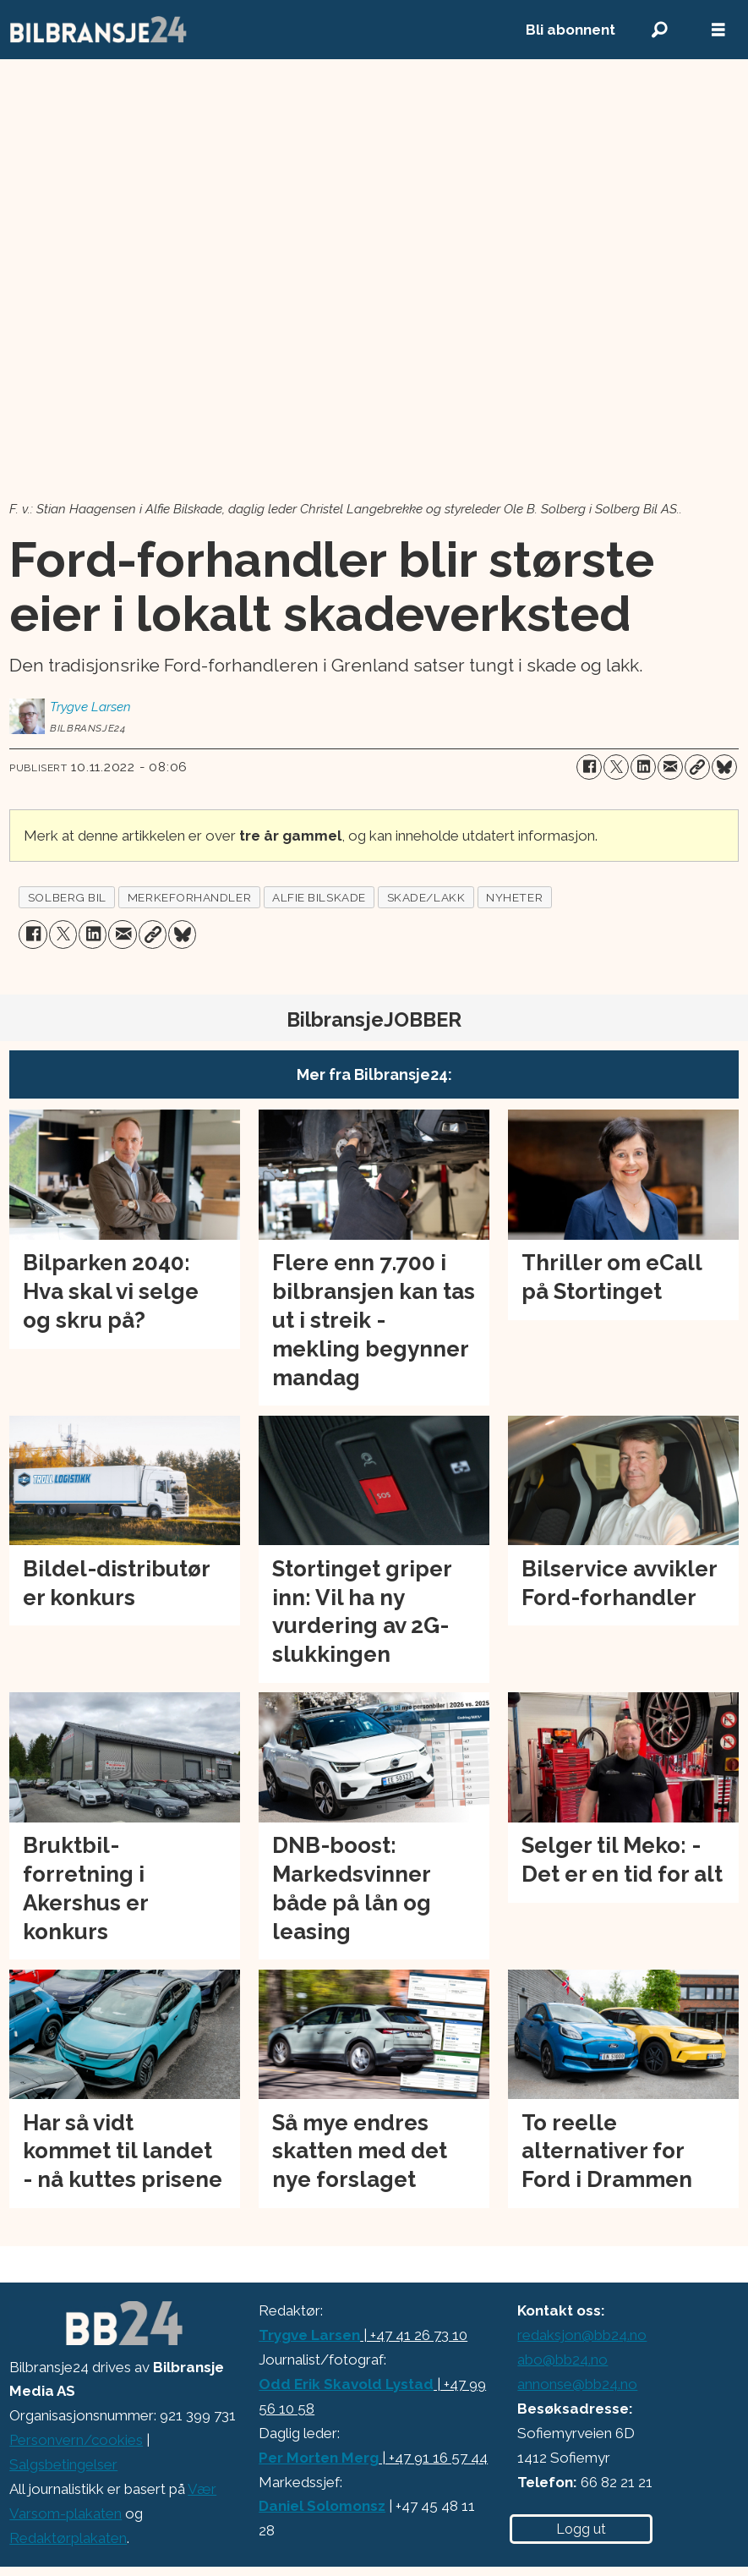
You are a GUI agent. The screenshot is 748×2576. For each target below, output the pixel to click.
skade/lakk (426, 897)
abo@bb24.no (562, 2359)
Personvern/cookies (76, 2439)
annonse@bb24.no (577, 2384)
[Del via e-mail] (670, 767)
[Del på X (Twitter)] (616, 767)
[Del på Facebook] (589, 767)
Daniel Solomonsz (322, 2505)
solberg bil (67, 897)
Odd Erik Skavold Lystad (346, 2384)
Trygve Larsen (309, 2335)
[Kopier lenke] (697, 767)
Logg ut (581, 2529)
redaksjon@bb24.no (582, 2335)
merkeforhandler (189, 897)
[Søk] (659, 30)
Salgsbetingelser (63, 2464)
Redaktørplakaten (68, 2537)
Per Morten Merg (319, 2457)
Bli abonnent (570, 29)
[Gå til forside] (249, 29)
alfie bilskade (319, 897)
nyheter (514, 897)
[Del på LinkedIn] (643, 767)
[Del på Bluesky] (724, 767)
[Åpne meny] (718, 30)
